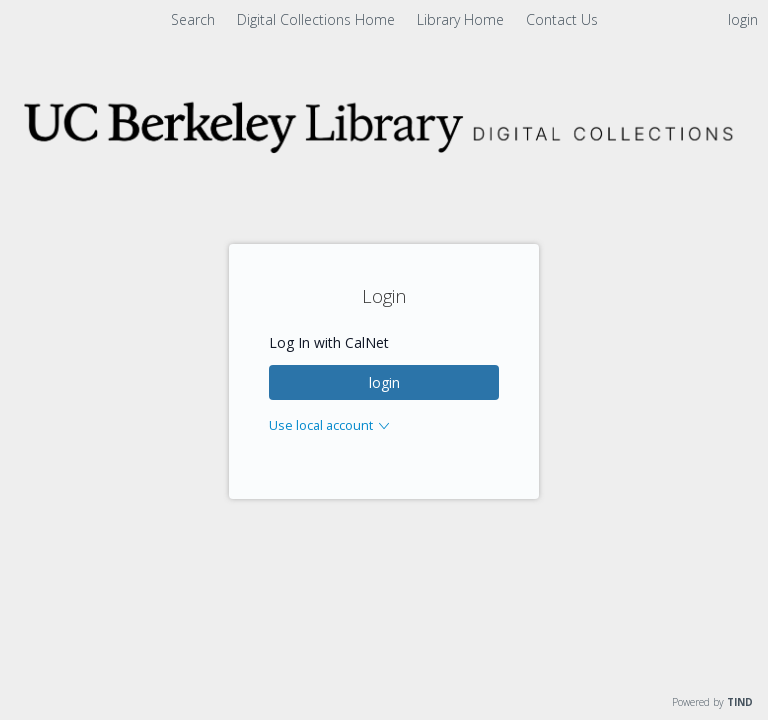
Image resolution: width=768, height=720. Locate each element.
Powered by (712, 702)
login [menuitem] (743, 19)
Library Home (462, 19)
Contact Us (562, 19)
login (384, 382)
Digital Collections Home (318, 19)
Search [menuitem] (193, 19)
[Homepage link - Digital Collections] (384, 153)
